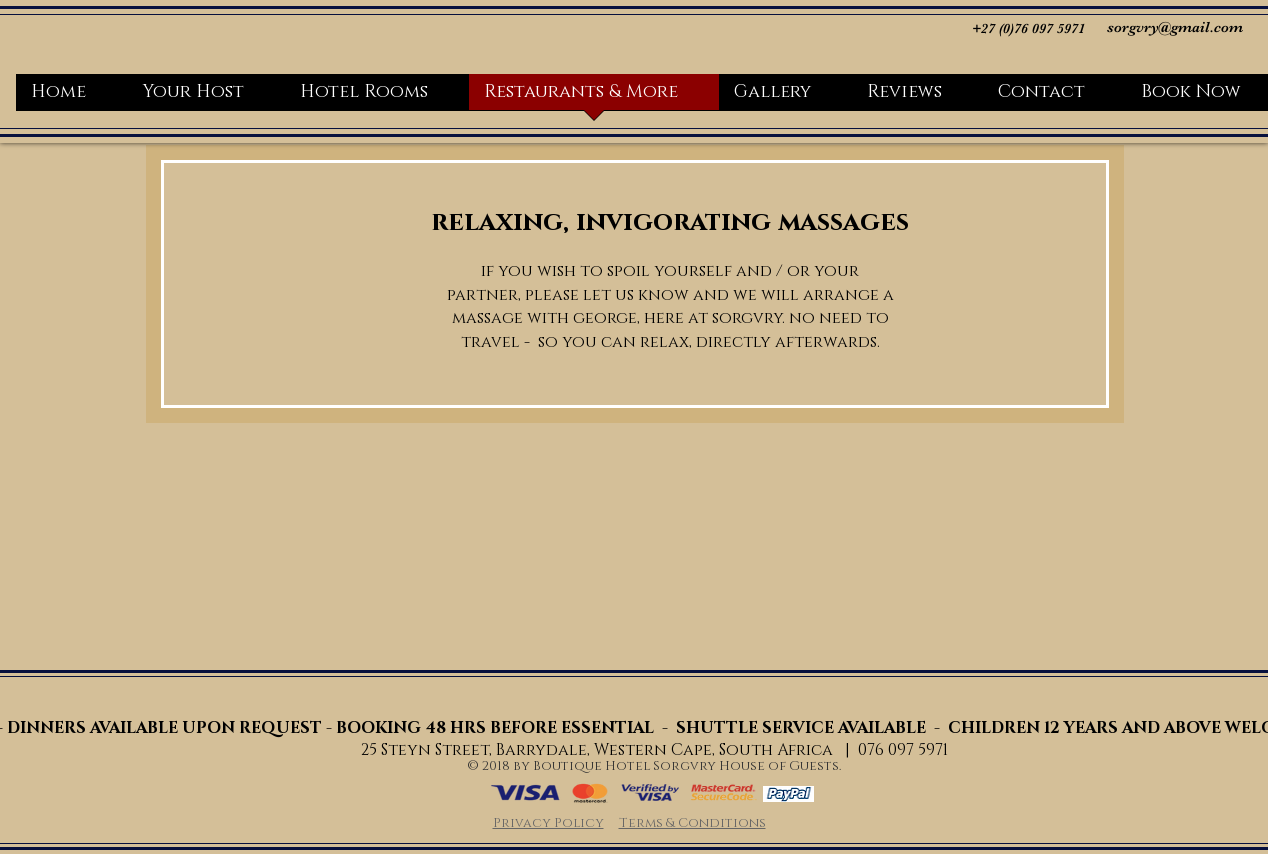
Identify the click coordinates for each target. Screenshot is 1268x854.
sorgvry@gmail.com (1175, 27)
